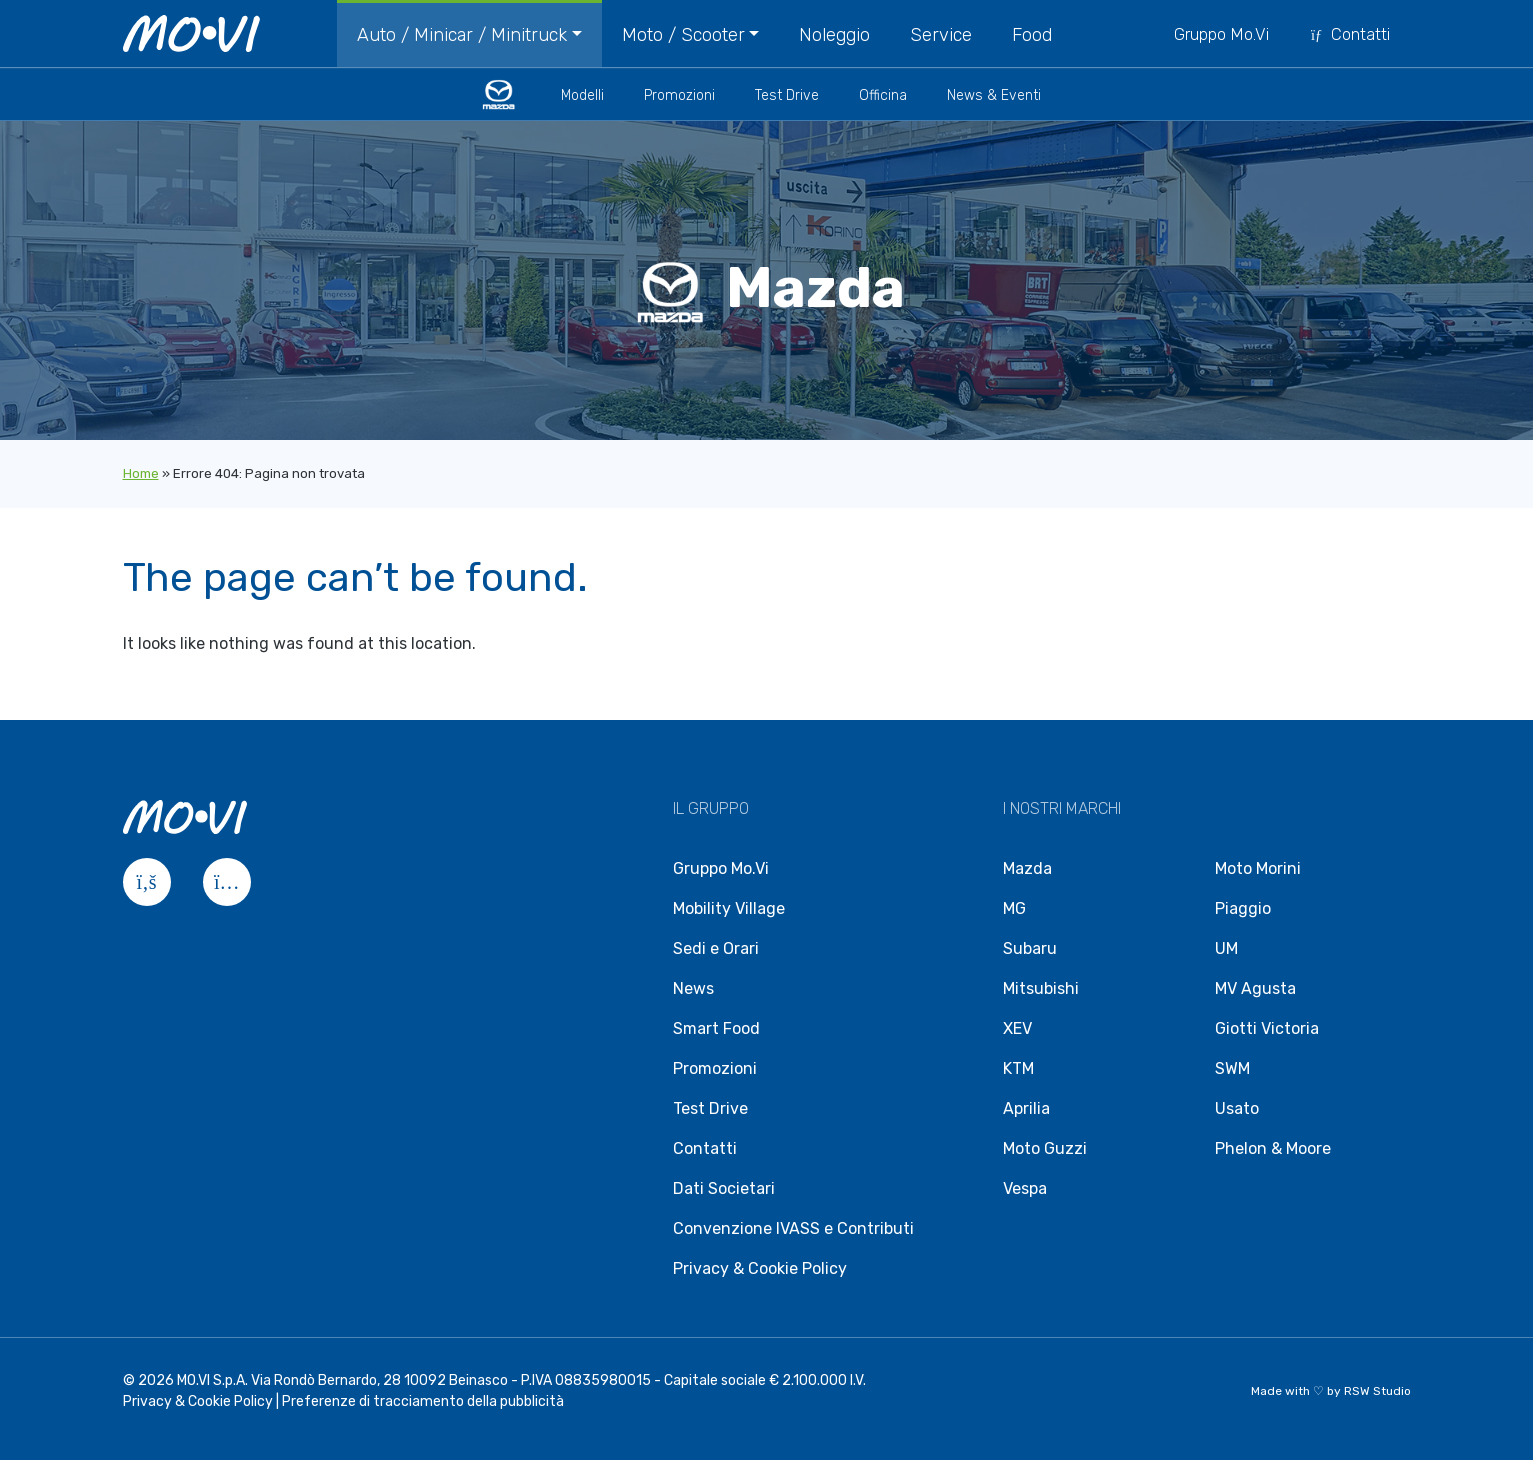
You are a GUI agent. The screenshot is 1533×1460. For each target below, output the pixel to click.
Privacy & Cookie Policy (760, 1268)
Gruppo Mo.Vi (1221, 34)
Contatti (1349, 34)
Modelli (582, 95)
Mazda (1027, 868)
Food (1032, 35)
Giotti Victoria (1267, 1028)
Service (941, 35)
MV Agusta (1255, 988)
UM (1226, 948)
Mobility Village (729, 908)
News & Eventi (994, 95)
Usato (1237, 1108)
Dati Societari (724, 1188)
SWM (1232, 1068)
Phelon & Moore (1273, 1148)
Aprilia (1026, 1108)
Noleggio (834, 35)
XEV (1017, 1028)
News (693, 988)
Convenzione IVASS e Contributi (793, 1228)
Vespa (1025, 1188)
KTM (1018, 1068)
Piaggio (1243, 908)
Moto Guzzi (1045, 1148)
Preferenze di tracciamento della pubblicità (423, 1401)
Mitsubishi (1041, 988)
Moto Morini (1258, 868)
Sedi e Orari (716, 948)
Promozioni (679, 95)
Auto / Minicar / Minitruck (462, 35)
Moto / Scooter (683, 35)
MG (1014, 908)
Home (141, 473)
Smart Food (716, 1028)
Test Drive (787, 95)
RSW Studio (1377, 1391)
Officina (883, 95)
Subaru (1030, 948)
